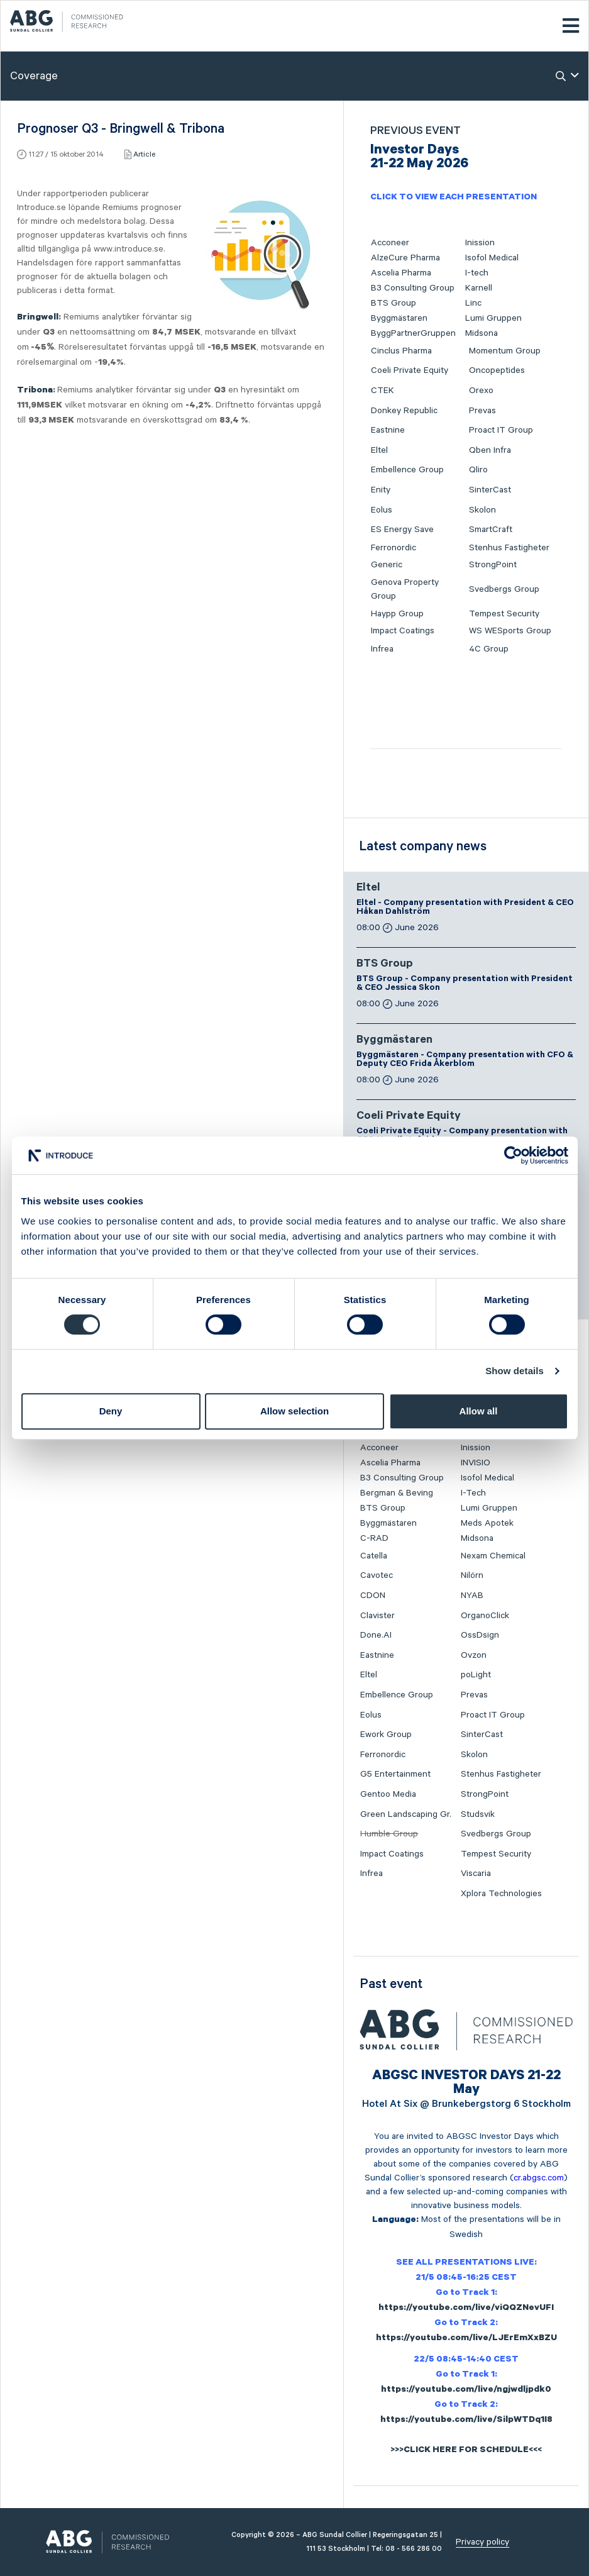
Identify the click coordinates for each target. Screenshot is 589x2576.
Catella (373, 1556)
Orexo (481, 391)
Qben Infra (490, 450)
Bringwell (37, 318)
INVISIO (475, 1463)
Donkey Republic (404, 411)
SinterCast (490, 490)
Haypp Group (397, 614)
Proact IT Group (501, 430)
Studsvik (478, 1814)
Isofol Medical (492, 258)
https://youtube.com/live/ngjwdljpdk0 (466, 2390)
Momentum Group (505, 351)
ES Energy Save (402, 530)
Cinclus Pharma (401, 351)
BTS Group (393, 303)
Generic (386, 565)
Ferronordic (393, 548)
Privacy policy (482, 2542)
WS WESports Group (510, 631)
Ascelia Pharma (401, 273)
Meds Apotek (487, 1523)
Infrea (382, 649)
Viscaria (476, 1873)
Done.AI (376, 1635)
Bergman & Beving (396, 1493)
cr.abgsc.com (539, 2178)
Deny (111, 1411)
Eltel (379, 450)
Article (144, 154)
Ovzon (474, 1655)
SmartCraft (490, 530)
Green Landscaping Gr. (405, 1814)
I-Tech (473, 1493)
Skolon (482, 510)
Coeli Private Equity (409, 370)
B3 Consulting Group (412, 288)
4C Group (489, 649)
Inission (480, 243)
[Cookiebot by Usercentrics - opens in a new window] (513, 1155)
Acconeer (390, 243)
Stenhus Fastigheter (509, 548)
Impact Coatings (402, 631)
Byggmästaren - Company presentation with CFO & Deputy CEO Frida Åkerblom (464, 1060)
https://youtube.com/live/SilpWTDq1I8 (466, 2421)
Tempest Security (504, 614)
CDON (372, 1596)
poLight (476, 1675)
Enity (380, 490)
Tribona (35, 391)
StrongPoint (493, 565)
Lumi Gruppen (493, 318)
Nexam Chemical (493, 1556)
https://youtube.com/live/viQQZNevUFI (466, 2309)
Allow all (479, 1411)
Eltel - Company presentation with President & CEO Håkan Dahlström (465, 908)
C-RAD (374, 1538)
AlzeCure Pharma (405, 258)
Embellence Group (407, 470)
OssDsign (480, 1635)
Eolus (381, 510)
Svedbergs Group (504, 589)
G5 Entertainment (395, 1774)
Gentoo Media (388, 1794)
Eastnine (388, 430)
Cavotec (376, 1575)
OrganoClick (485, 1616)
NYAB (472, 1596)
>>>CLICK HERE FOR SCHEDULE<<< (466, 2451)
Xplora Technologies (501, 1894)
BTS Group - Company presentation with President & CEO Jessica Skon (464, 984)
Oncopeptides (497, 370)
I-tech (476, 273)
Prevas (482, 411)
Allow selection (294, 1411)
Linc (473, 303)
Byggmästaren (399, 318)
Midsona (481, 333)
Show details (514, 1370)
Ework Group (386, 1734)
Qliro (478, 470)
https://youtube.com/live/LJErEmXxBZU (466, 2339)
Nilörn (472, 1575)
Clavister (377, 1616)
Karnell (478, 288)
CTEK (382, 391)
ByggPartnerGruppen (413, 333)
